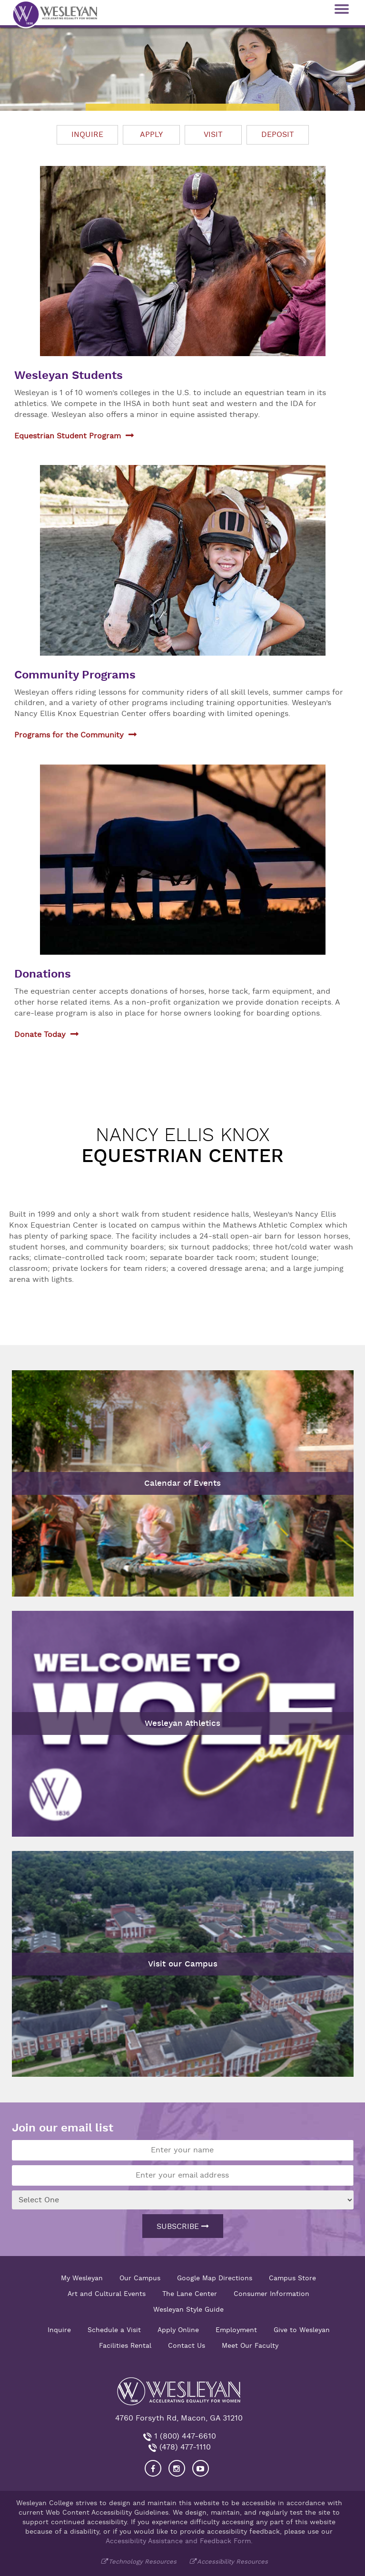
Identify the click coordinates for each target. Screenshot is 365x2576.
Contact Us (186, 2345)
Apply (151, 134)
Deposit (277, 134)
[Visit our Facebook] (153, 2468)
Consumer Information (271, 2293)
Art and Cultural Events (107, 2293)
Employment (236, 2330)
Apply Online (178, 2330)
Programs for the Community (69, 735)
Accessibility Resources (232, 2561)
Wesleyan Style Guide (188, 2309)
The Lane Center (189, 2293)
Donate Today (40, 1034)
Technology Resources (143, 2561)
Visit (213, 134)
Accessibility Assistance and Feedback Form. (179, 2541)
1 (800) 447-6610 (184, 2436)
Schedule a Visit (114, 2330)
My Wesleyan (82, 2278)
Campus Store (292, 2278)
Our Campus (139, 2278)
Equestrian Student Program (67, 436)
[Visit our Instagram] (176, 2468)
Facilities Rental (125, 2345)
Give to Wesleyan (302, 2330)
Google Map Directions (214, 2278)
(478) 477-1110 (184, 2447)
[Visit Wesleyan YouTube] (200, 2468)
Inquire (87, 134)
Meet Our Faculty (250, 2345)
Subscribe (183, 2226)
